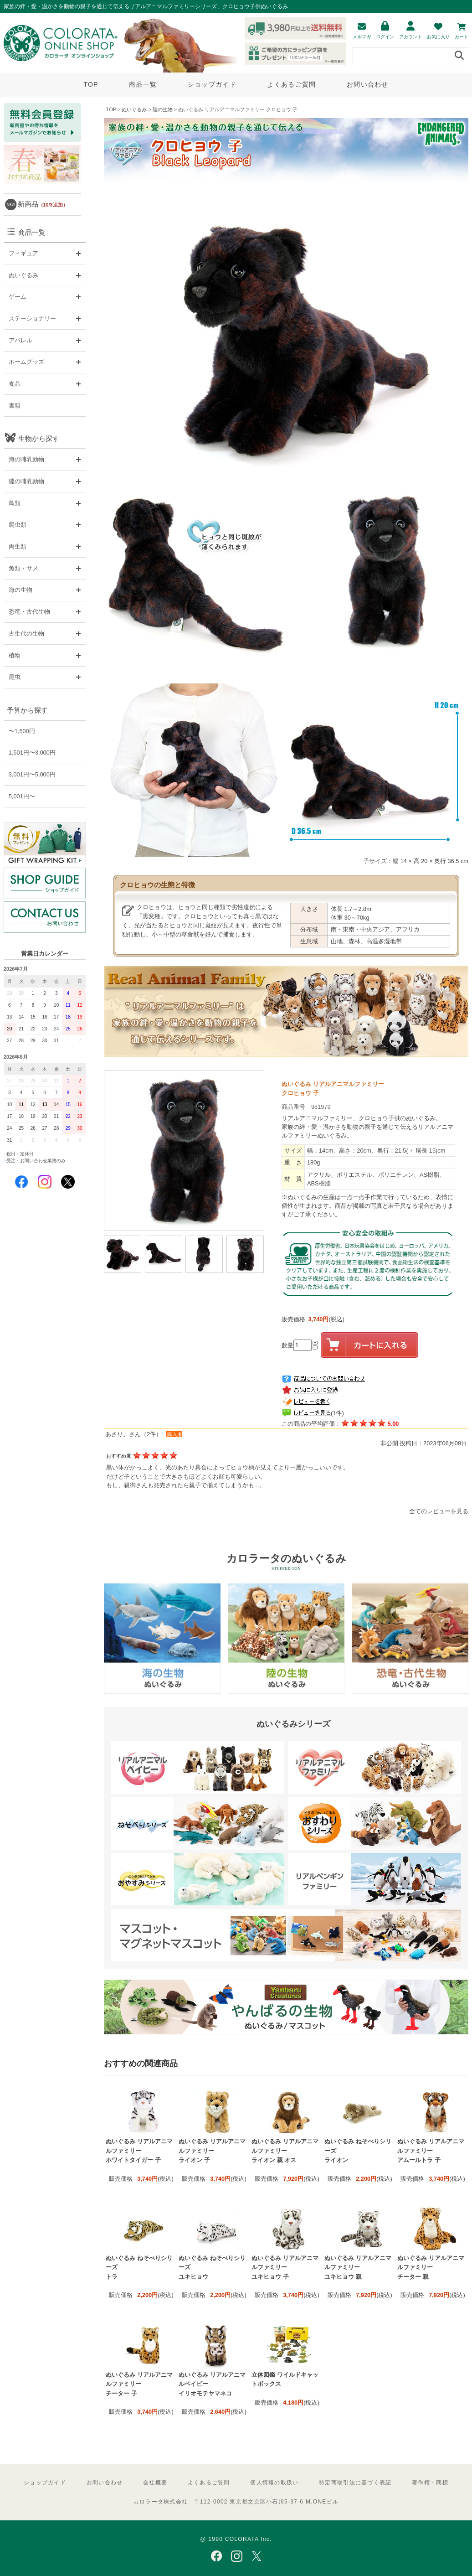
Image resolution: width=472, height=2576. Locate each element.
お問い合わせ (368, 84)
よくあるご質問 (291, 84)
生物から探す (38, 438)
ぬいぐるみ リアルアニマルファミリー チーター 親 (430, 2267)
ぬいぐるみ (134, 109)
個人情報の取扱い (274, 2482)
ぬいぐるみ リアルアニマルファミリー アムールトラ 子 (430, 2150)
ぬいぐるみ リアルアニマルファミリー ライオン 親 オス (284, 2150)
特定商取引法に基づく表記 (355, 2482)
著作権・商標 (430, 2482)
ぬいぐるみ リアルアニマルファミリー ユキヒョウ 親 (357, 2267)
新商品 (43, 204)
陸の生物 (163, 109)
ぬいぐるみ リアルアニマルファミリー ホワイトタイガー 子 (139, 2150)
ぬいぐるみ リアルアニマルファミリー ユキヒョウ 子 (284, 2267)
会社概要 (155, 2482)
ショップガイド (212, 84)
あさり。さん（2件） (133, 1434)
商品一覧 (143, 84)
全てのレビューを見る (438, 1511)
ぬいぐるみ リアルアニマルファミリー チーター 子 (139, 2384)
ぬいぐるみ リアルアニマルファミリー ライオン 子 (212, 2150)
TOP (90, 84)
